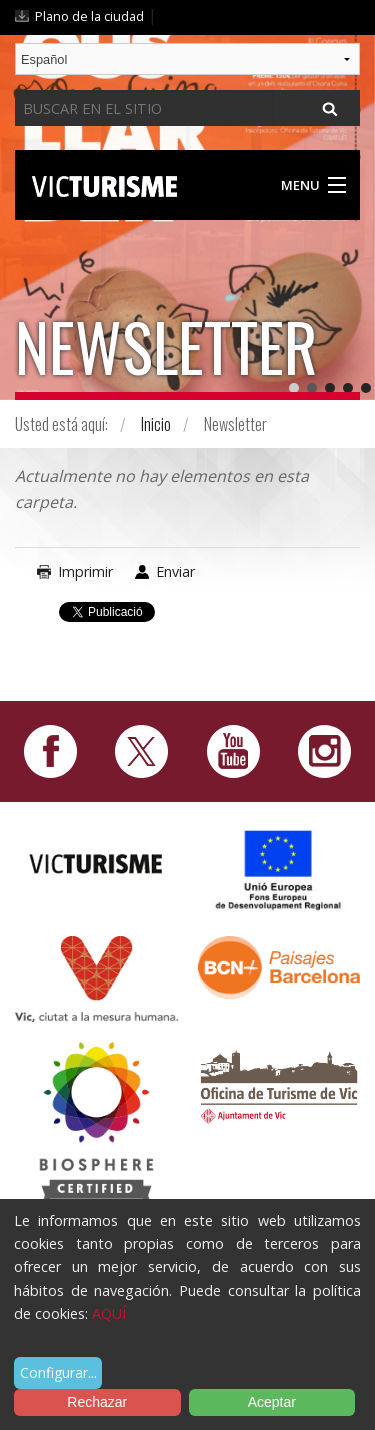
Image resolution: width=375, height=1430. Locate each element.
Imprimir (85, 571)
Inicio (156, 424)
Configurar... (58, 1372)
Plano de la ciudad (89, 16)
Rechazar (97, 1402)
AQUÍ (109, 1313)
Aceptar (272, 1402)
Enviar (175, 571)
